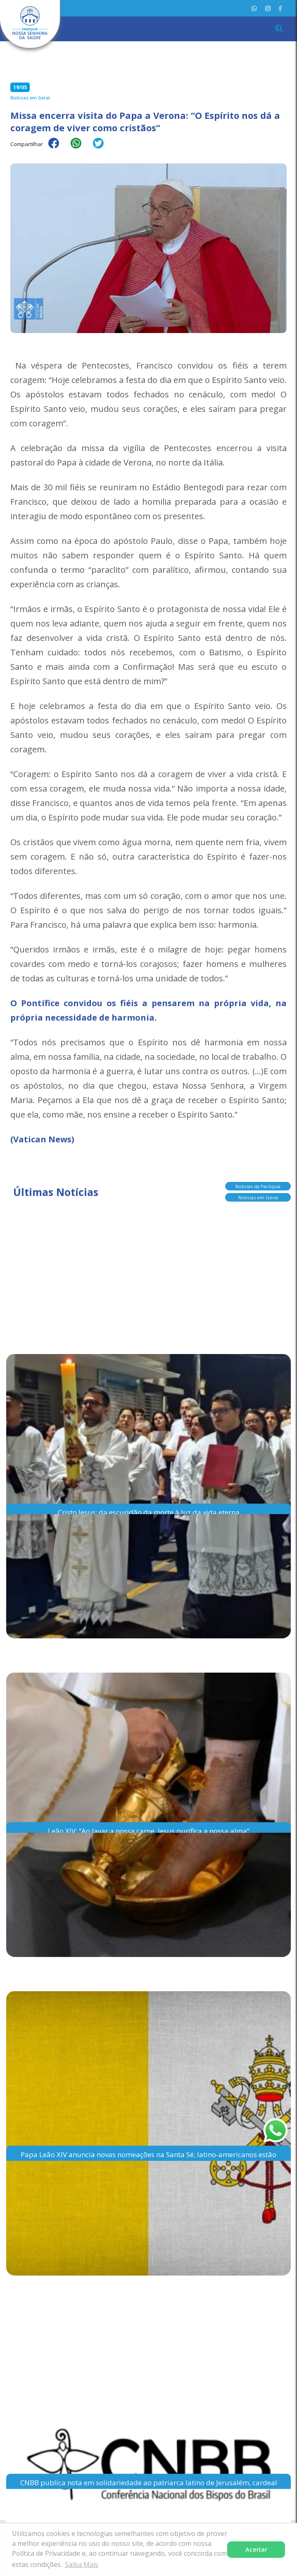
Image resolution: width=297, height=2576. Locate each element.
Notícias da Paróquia (257, 1187)
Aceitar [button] (256, 2549)
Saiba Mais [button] (81, 2564)
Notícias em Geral (258, 1198)
